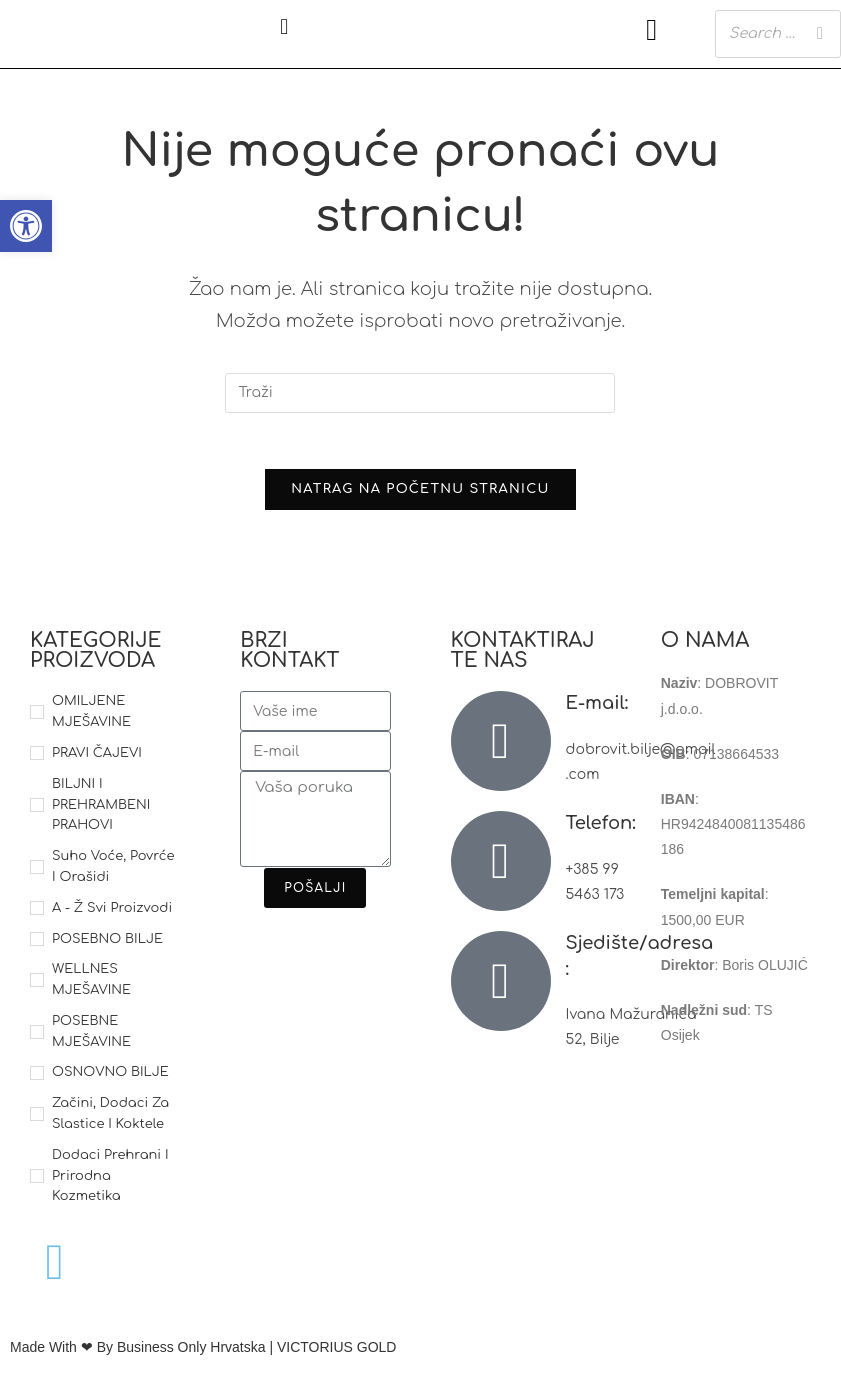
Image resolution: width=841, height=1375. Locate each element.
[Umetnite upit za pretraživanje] (420, 393)
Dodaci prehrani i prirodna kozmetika (110, 1180)
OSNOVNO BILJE (110, 1077)
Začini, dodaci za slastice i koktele (110, 1118)
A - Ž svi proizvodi (112, 912)
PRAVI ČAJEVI (97, 757)
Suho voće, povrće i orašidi (113, 871)
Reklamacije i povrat (724, 1155)
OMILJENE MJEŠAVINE (91, 716)
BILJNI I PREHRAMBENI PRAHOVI (101, 809)
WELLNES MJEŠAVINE (91, 984)
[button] (284, 26)
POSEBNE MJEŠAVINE (91, 1035)
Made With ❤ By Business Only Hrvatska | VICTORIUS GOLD (203, 1352)
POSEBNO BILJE (107, 943)
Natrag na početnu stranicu (420, 494)
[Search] (820, 33)
